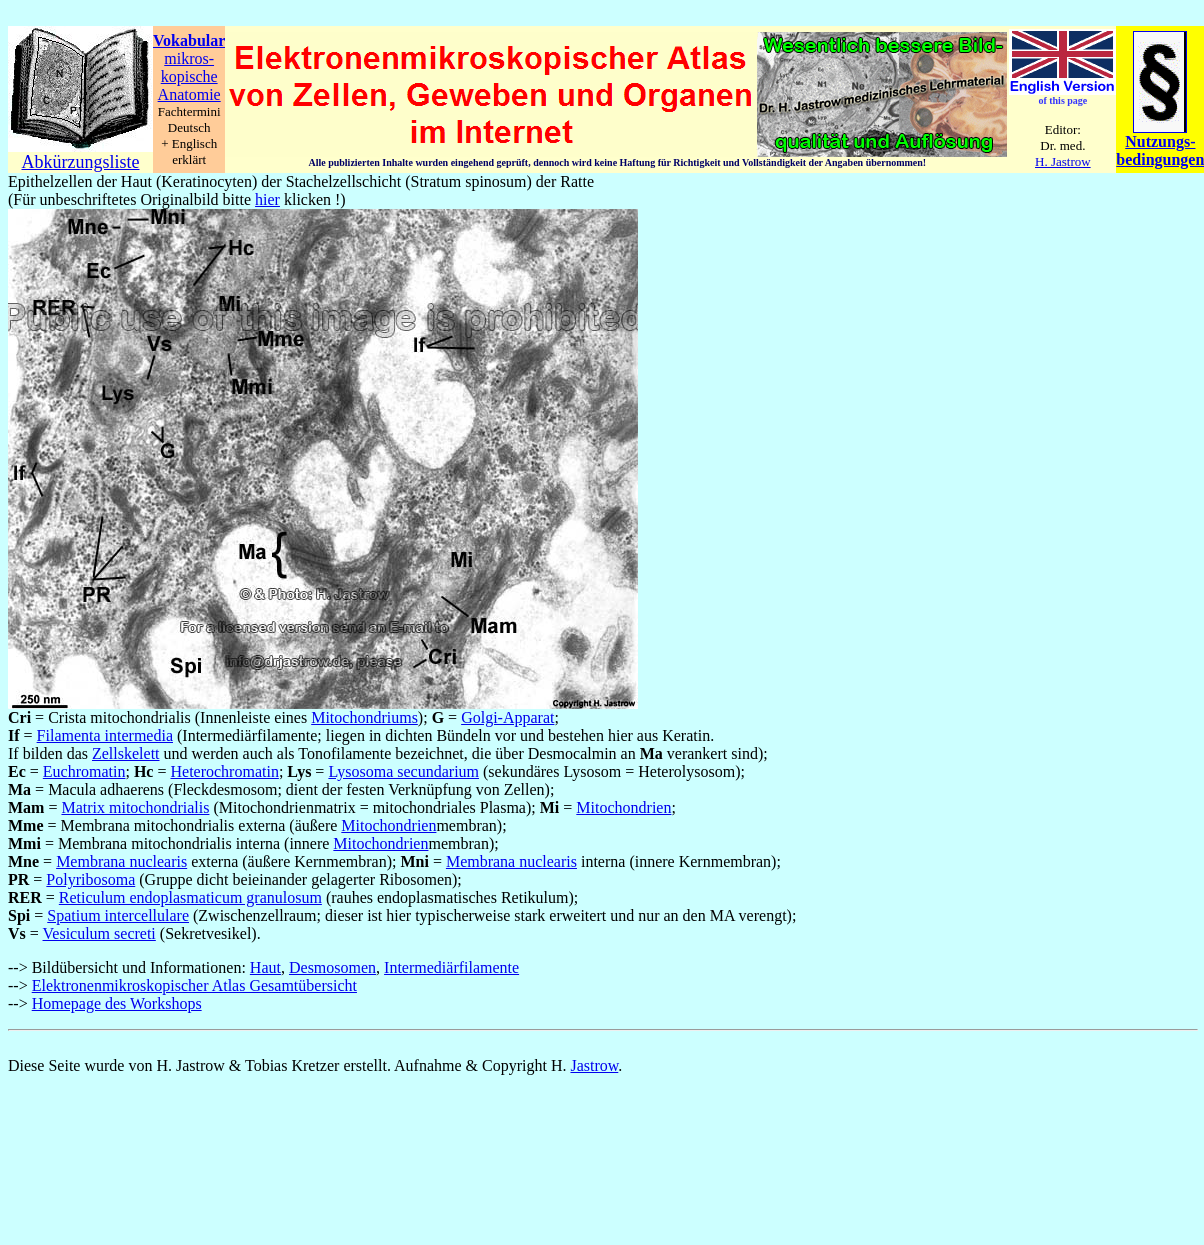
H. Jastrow (1063, 161)
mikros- (189, 58)
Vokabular (189, 40)
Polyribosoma (90, 879)
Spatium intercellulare (118, 915)
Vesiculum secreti (99, 933)
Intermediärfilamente (451, 967)
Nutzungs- (1160, 141)
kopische (189, 76)
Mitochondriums (364, 717)
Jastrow (594, 1065)
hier (267, 199)
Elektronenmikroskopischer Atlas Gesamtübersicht (194, 985)
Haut (265, 967)
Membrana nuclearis (121, 861)
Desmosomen (332, 967)
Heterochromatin (224, 771)
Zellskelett (126, 753)
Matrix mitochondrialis (135, 807)
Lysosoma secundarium (403, 771)
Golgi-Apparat (507, 717)
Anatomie (189, 94)
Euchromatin (84, 771)
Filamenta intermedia (105, 735)
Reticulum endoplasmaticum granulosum (190, 897)
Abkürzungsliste (81, 162)
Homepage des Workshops (117, 1003)
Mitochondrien (623, 807)
